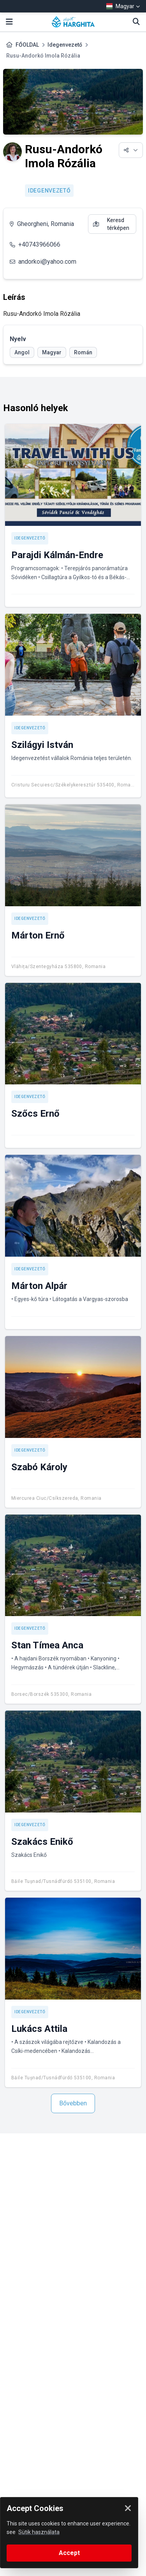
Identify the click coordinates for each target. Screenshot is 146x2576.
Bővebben (73, 2103)
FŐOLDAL (27, 45)
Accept (69, 2553)
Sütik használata (39, 2532)
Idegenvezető (64, 45)
